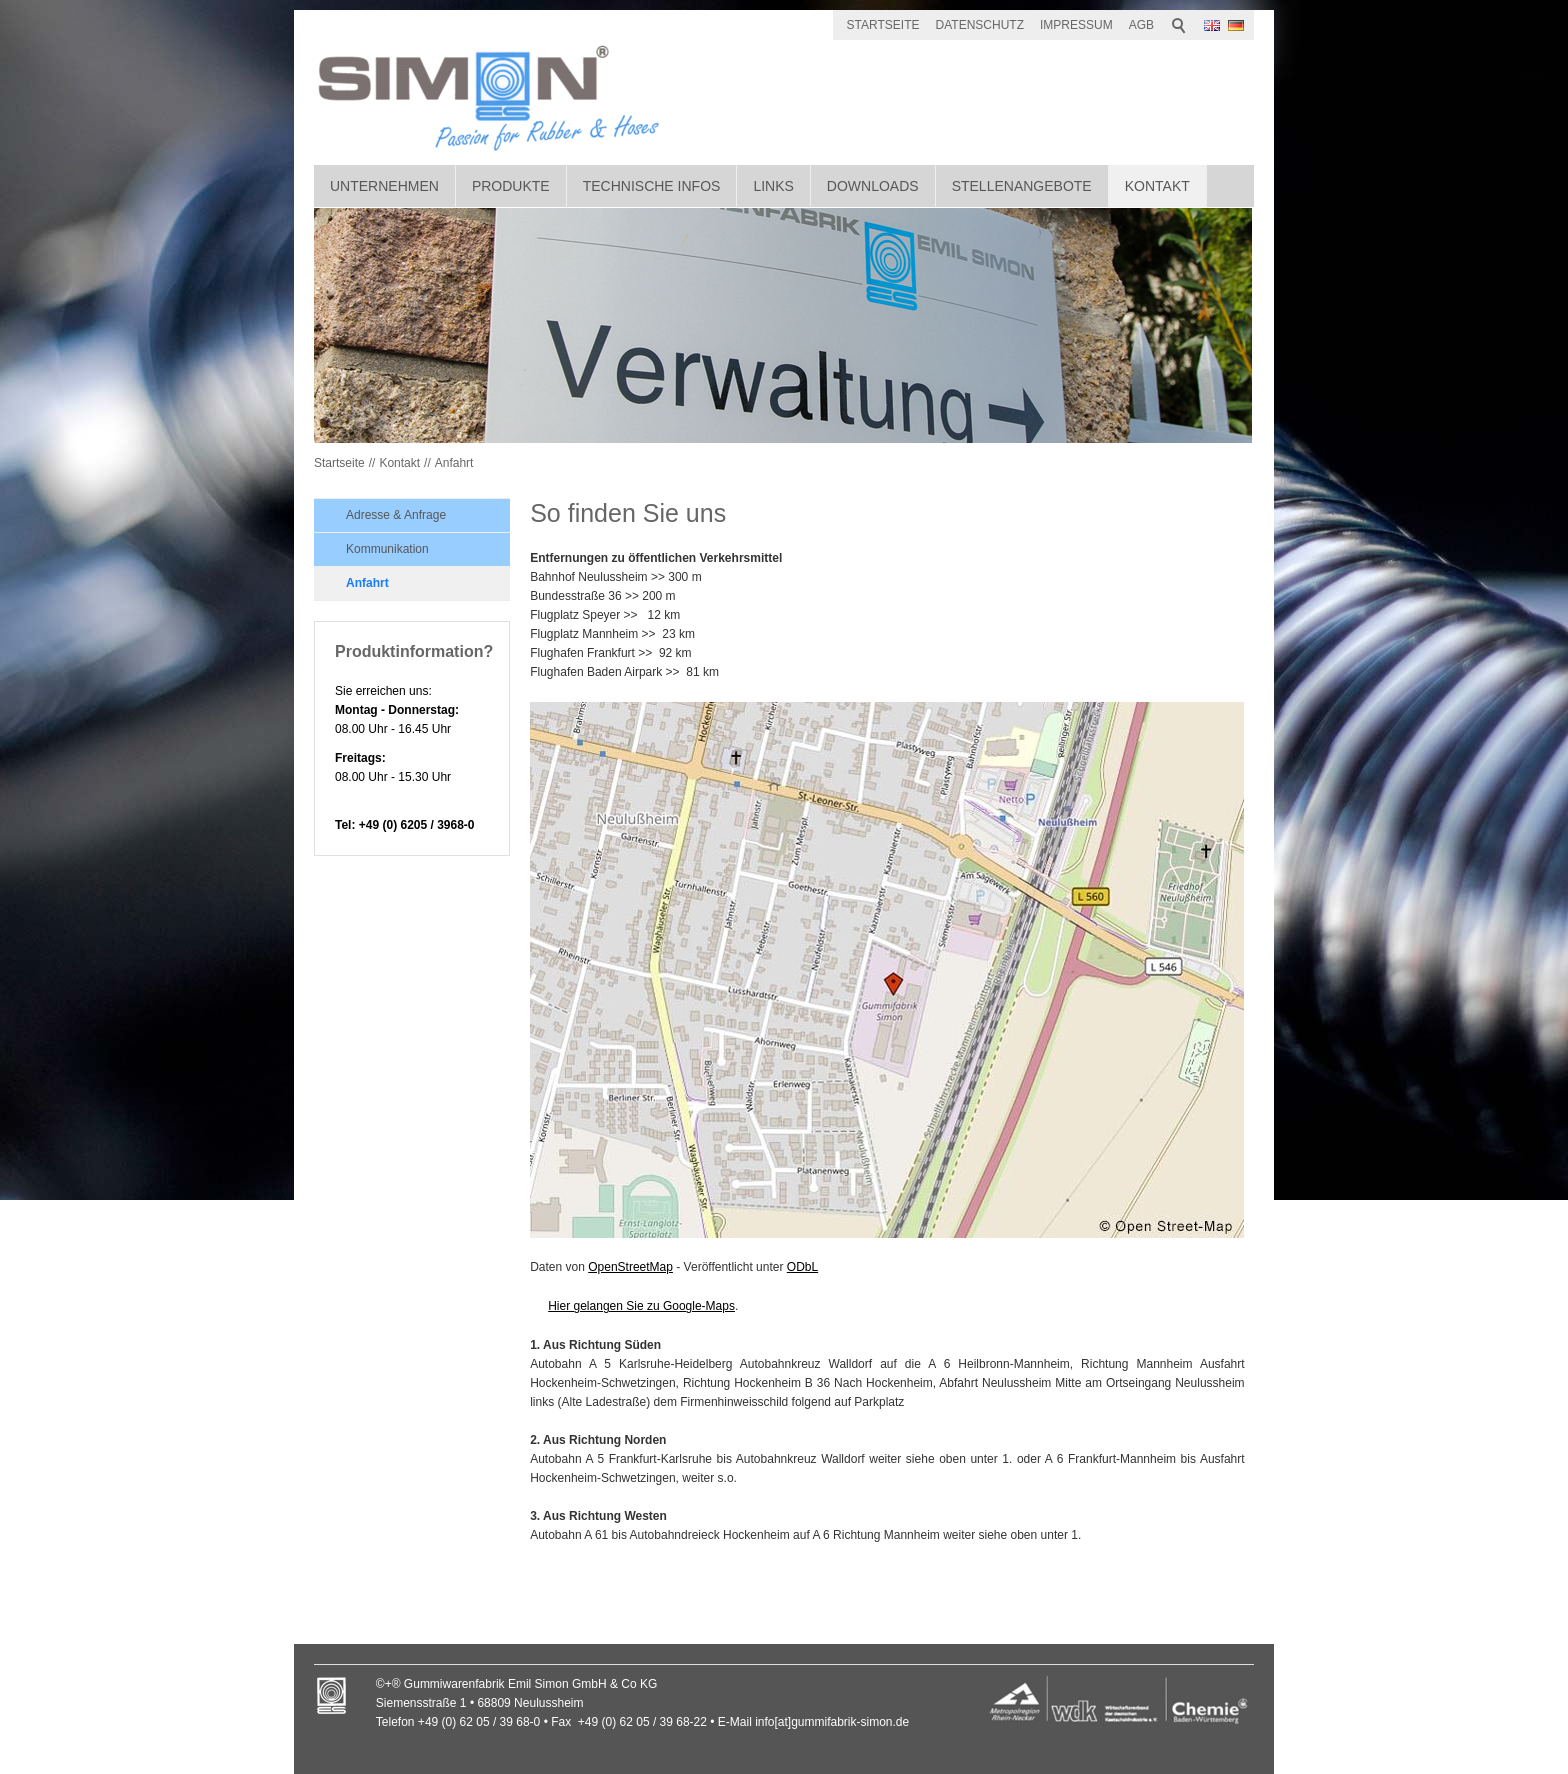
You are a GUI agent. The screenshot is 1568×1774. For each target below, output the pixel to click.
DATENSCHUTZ (980, 25)
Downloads (873, 186)
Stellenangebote (1022, 186)
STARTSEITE (883, 25)
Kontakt (1157, 186)
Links (773, 186)
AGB (1141, 25)
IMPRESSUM (1076, 25)
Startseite (339, 463)
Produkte (511, 186)
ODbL (802, 1267)
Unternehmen (384, 186)
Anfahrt (454, 463)
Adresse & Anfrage (396, 515)
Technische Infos (652, 186)
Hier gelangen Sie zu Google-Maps (641, 1306)
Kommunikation (387, 549)
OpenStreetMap (630, 1267)
